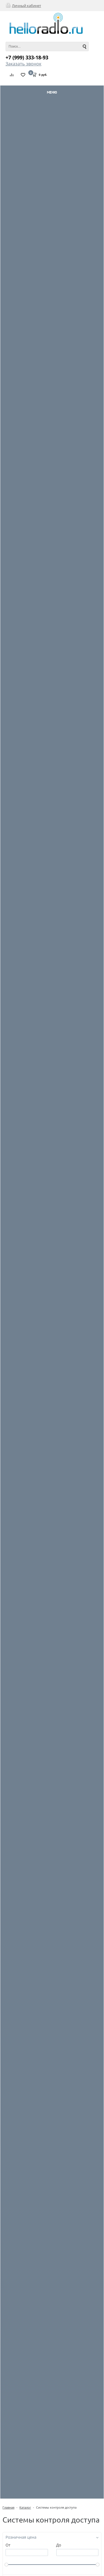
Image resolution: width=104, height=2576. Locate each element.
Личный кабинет (26, 5)
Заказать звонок (23, 64)
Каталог (25, 2507)
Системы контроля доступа (56, 2507)
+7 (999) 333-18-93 (27, 57)
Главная (8, 2507)
